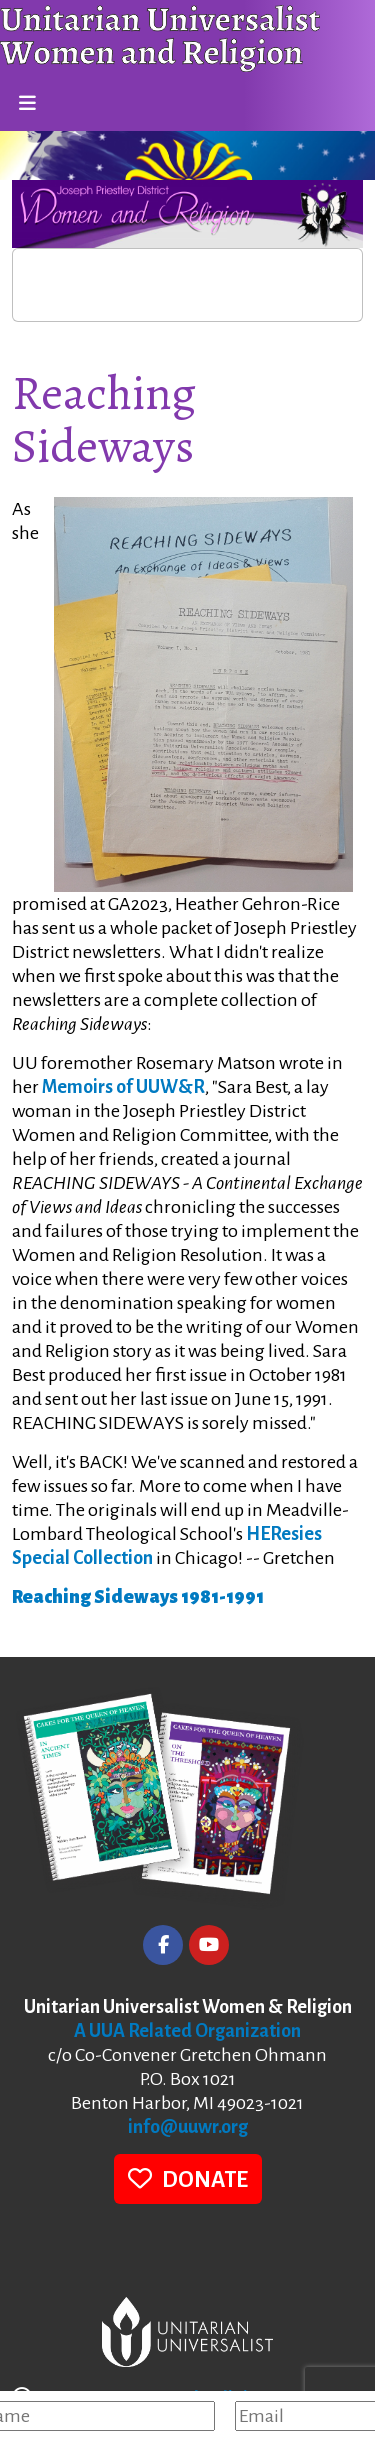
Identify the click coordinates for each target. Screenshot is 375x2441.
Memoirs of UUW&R (123, 1087)
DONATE (188, 2178)
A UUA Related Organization (187, 2031)
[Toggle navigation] (27, 104)
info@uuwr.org (188, 2127)
